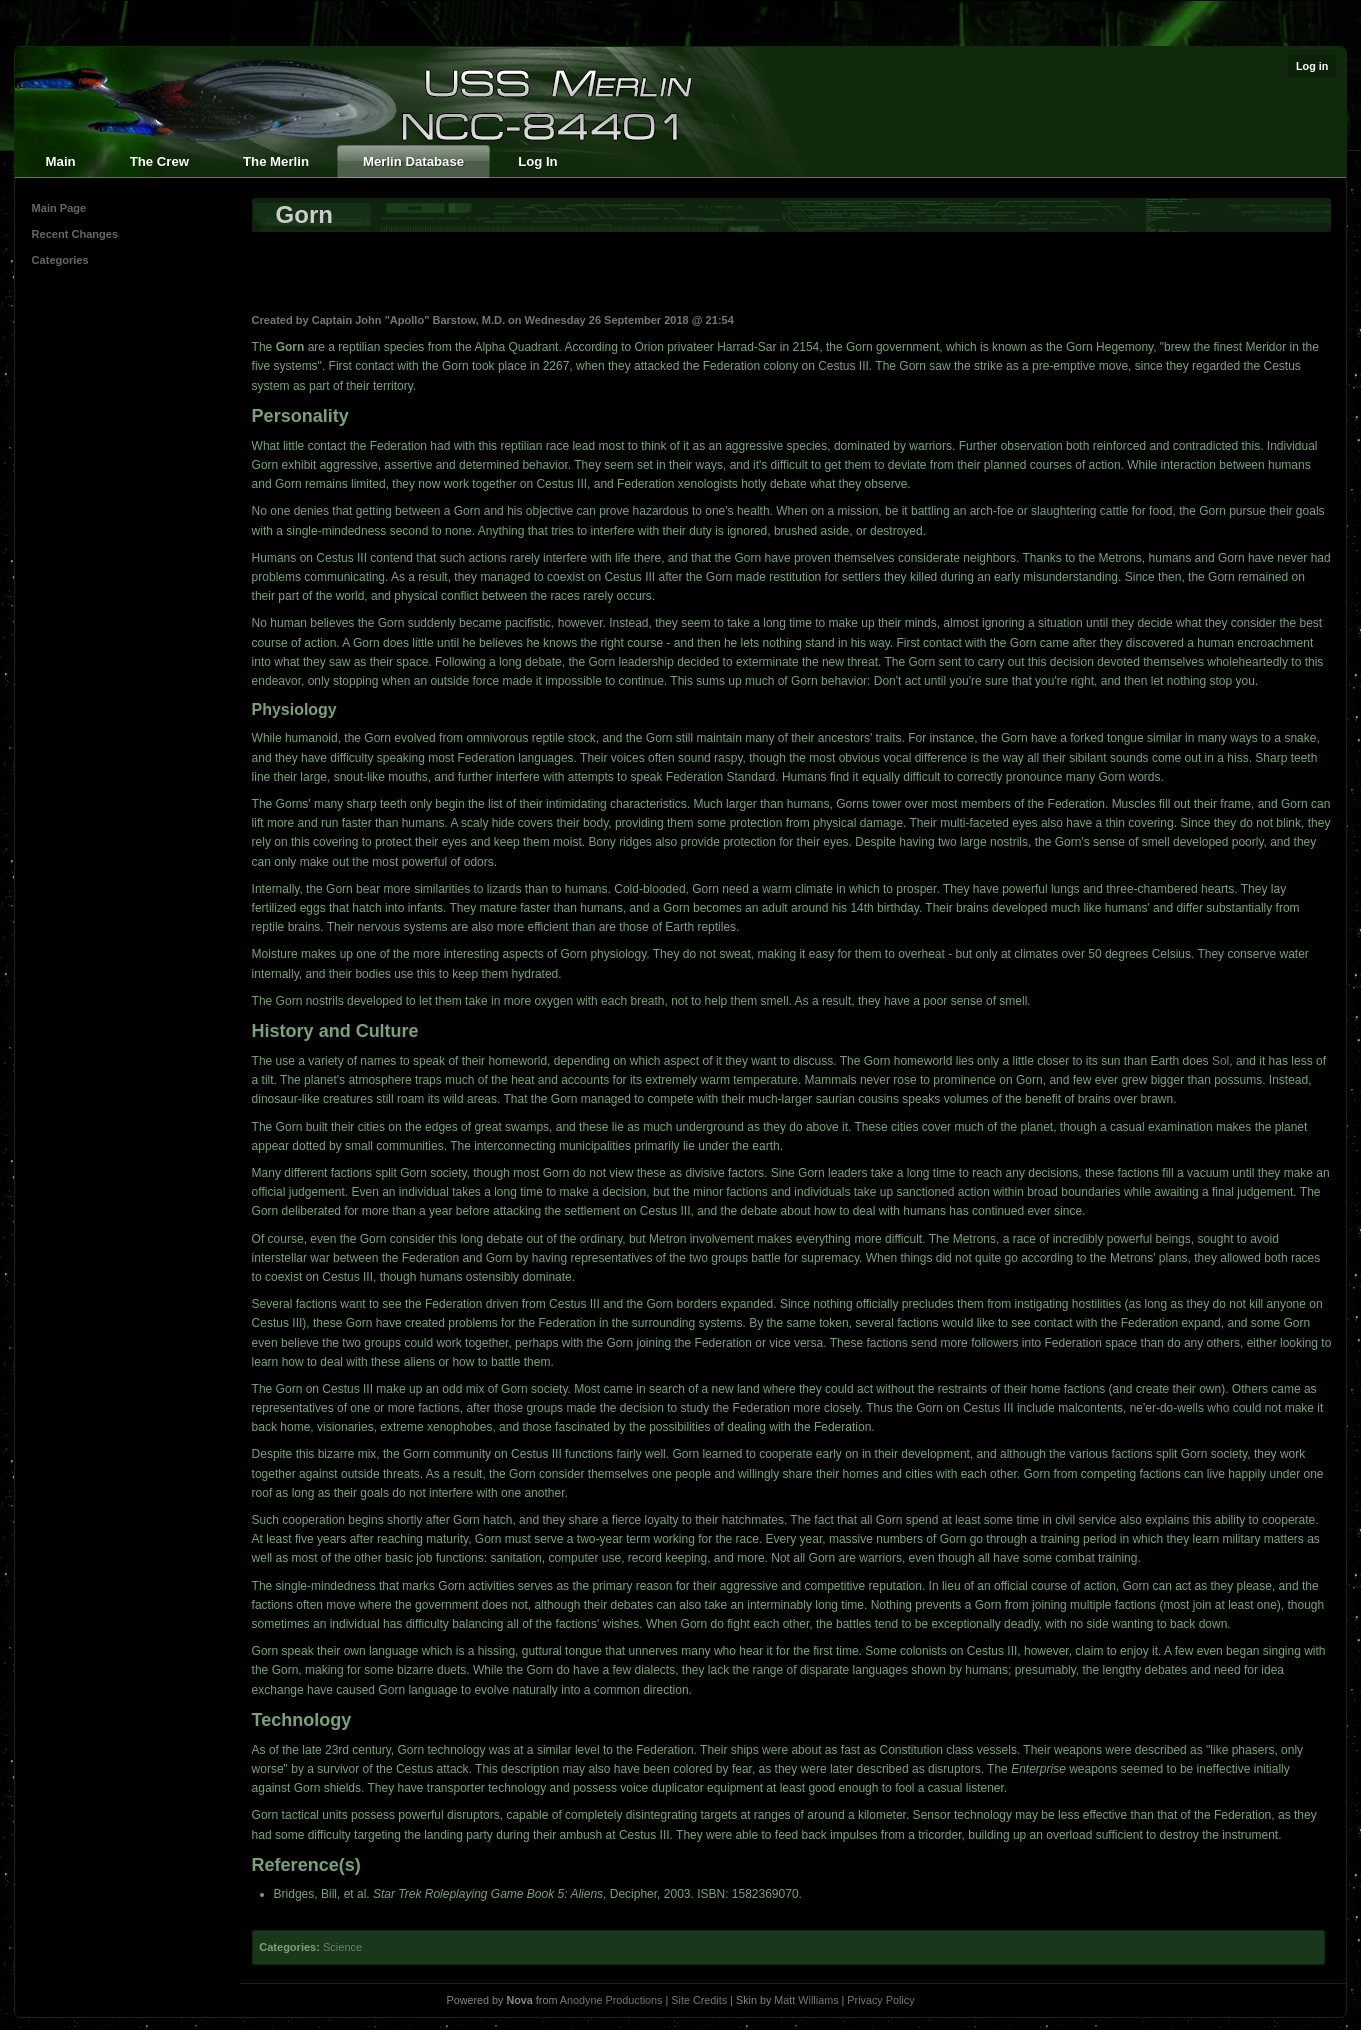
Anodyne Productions (611, 2000)
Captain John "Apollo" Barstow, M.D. (408, 320)
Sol (1220, 1061)
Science (342, 1947)
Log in (1312, 66)
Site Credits (699, 2000)
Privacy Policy (880, 2000)
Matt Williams (806, 2000)
